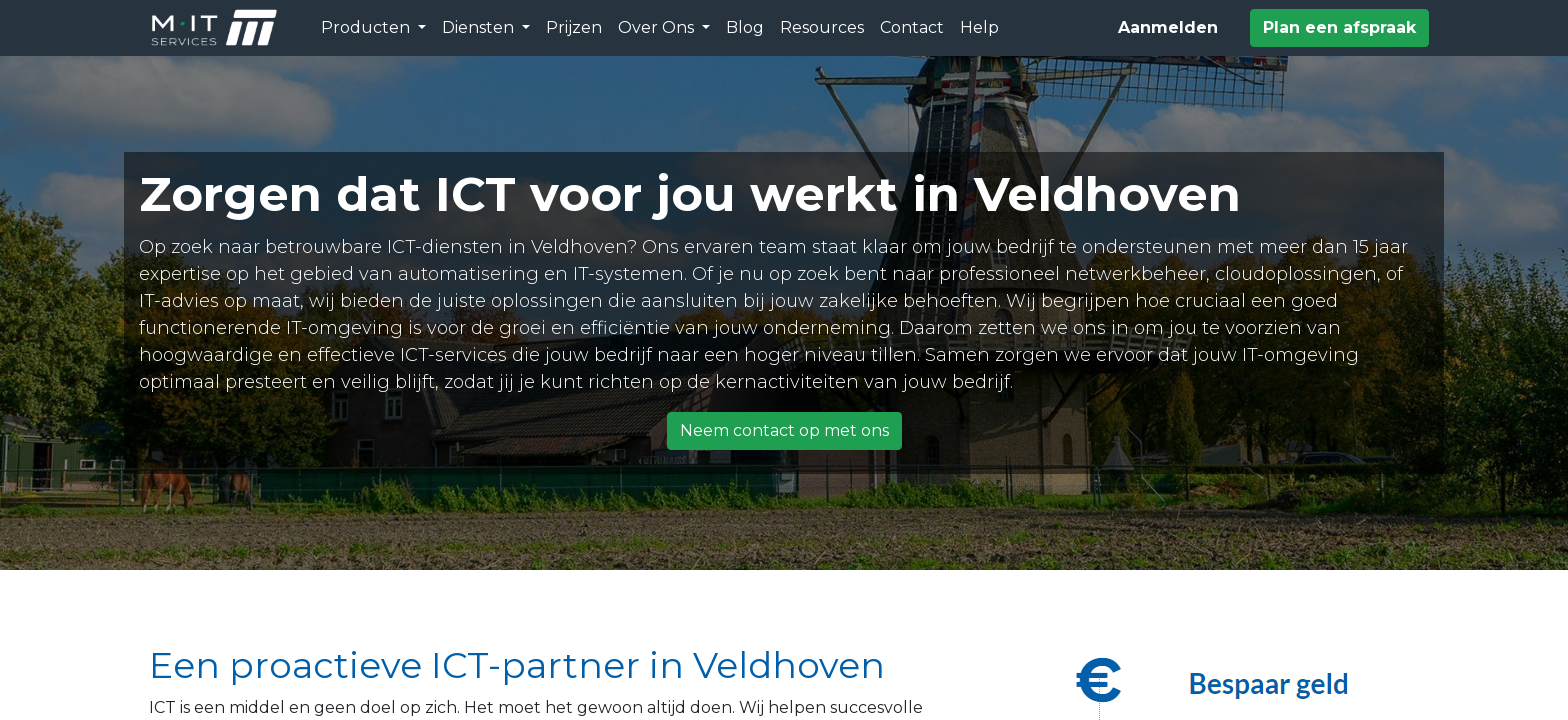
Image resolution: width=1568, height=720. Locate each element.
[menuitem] (574, 28)
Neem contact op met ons (784, 430)
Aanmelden (1168, 27)
